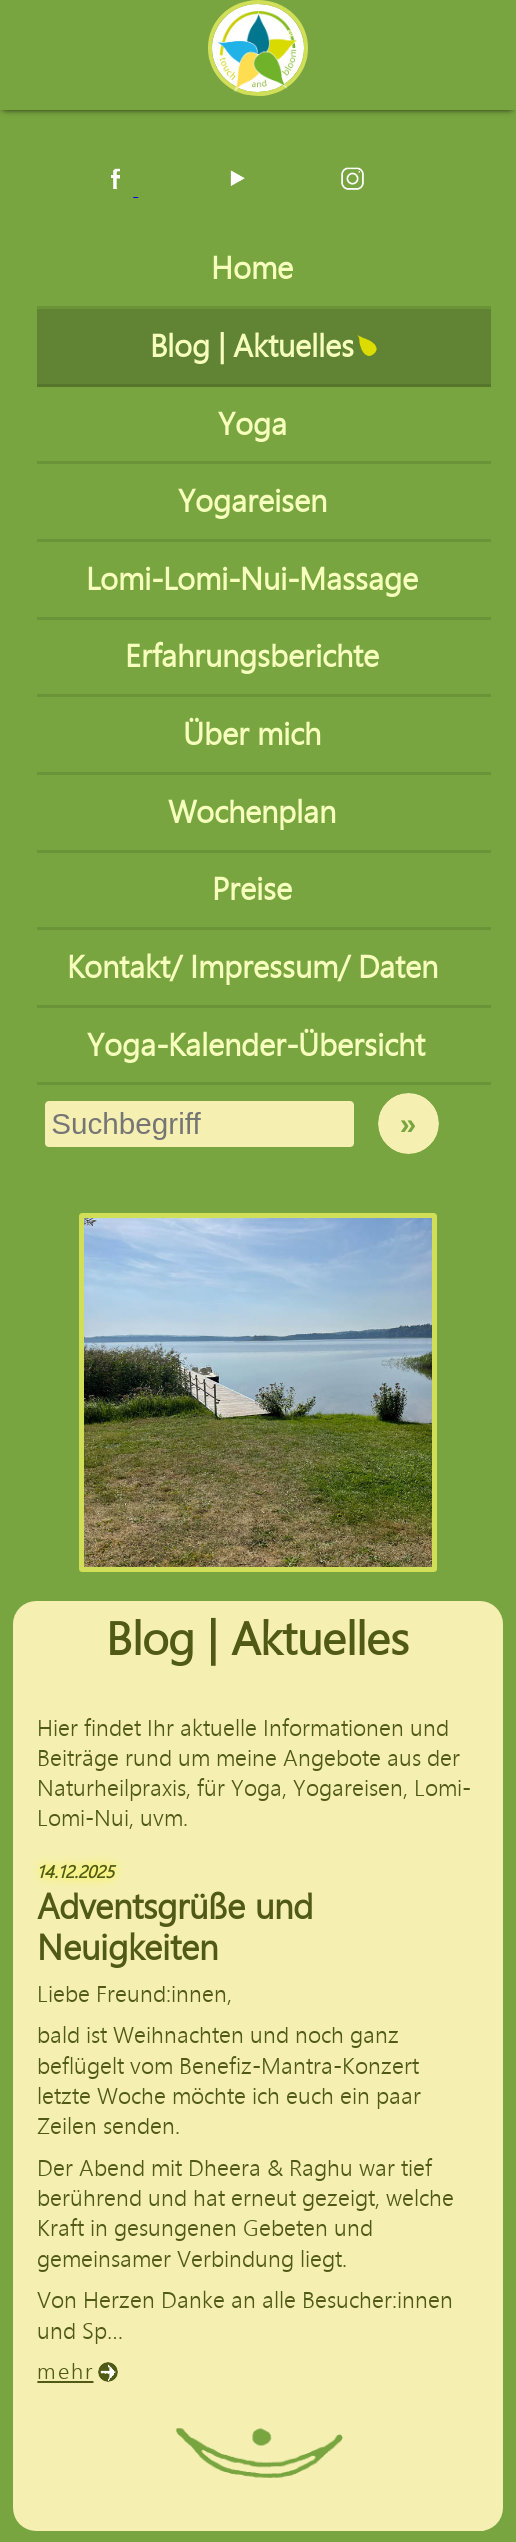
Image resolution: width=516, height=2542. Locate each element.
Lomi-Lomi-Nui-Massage (256, 579)
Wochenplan (256, 812)
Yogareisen (256, 501)
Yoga (256, 424)
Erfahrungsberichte (256, 656)
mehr (65, 2372)
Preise (256, 889)
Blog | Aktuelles (256, 346)
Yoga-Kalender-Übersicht (256, 1045)
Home (256, 268)
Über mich (256, 734)
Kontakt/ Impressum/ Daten (256, 967)
